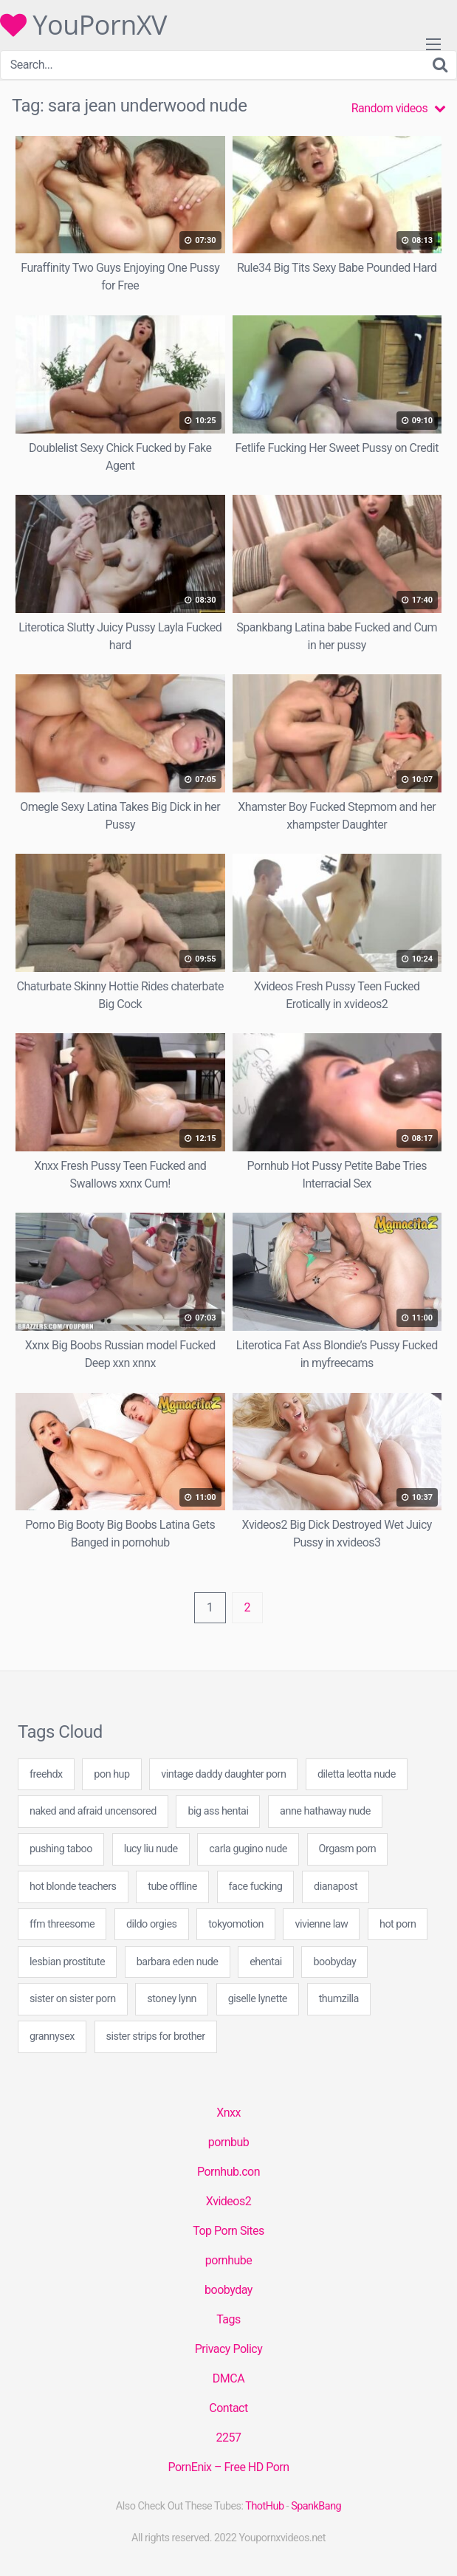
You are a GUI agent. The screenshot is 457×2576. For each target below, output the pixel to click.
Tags (228, 2319)
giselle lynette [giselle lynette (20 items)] (257, 1999)
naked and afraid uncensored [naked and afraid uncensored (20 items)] (93, 1811)
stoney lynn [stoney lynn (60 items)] (171, 1999)
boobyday (228, 2290)
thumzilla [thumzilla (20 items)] (339, 1999)
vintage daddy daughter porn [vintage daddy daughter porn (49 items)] (223, 1774)
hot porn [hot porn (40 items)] (397, 1924)
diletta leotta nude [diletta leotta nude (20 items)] (356, 1774)
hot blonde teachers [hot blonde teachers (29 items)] (73, 1886)
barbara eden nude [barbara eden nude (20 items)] (178, 1962)
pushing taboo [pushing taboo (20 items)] (61, 1849)
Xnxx (228, 2113)
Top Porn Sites (228, 2231)
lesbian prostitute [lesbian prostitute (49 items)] (67, 1962)
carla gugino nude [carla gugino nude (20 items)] (248, 1849)
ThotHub (264, 2506)
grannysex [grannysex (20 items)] (52, 2036)
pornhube (228, 2260)
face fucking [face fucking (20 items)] (256, 1886)
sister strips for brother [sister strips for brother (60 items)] (155, 2036)
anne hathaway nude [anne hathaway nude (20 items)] (325, 1811)
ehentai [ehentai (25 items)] (266, 1962)
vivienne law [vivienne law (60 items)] (321, 1924)
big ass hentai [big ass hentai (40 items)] (218, 1811)
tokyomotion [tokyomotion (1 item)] (236, 1924)
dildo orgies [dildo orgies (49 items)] (151, 1924)
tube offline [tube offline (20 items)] (172, 1886)
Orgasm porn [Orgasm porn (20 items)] (348, 1849)
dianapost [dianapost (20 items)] (335, 1886)
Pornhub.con (228, 2172)
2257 (228, 2438)
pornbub (229, 2142)
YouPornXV (83, 25)
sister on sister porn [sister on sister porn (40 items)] (73, 1999)
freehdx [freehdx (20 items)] (46, 1774)
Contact (228, 2408)
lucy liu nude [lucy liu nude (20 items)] (151, 1849)
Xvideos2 (228, 2201)
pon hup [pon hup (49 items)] (111, 1774)
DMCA (228, 2378)
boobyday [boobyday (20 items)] (334, 1962)
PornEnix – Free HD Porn (228, 2467)
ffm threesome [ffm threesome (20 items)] (62, 1924)
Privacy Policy (229, 2349)
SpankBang (316, 2506)
